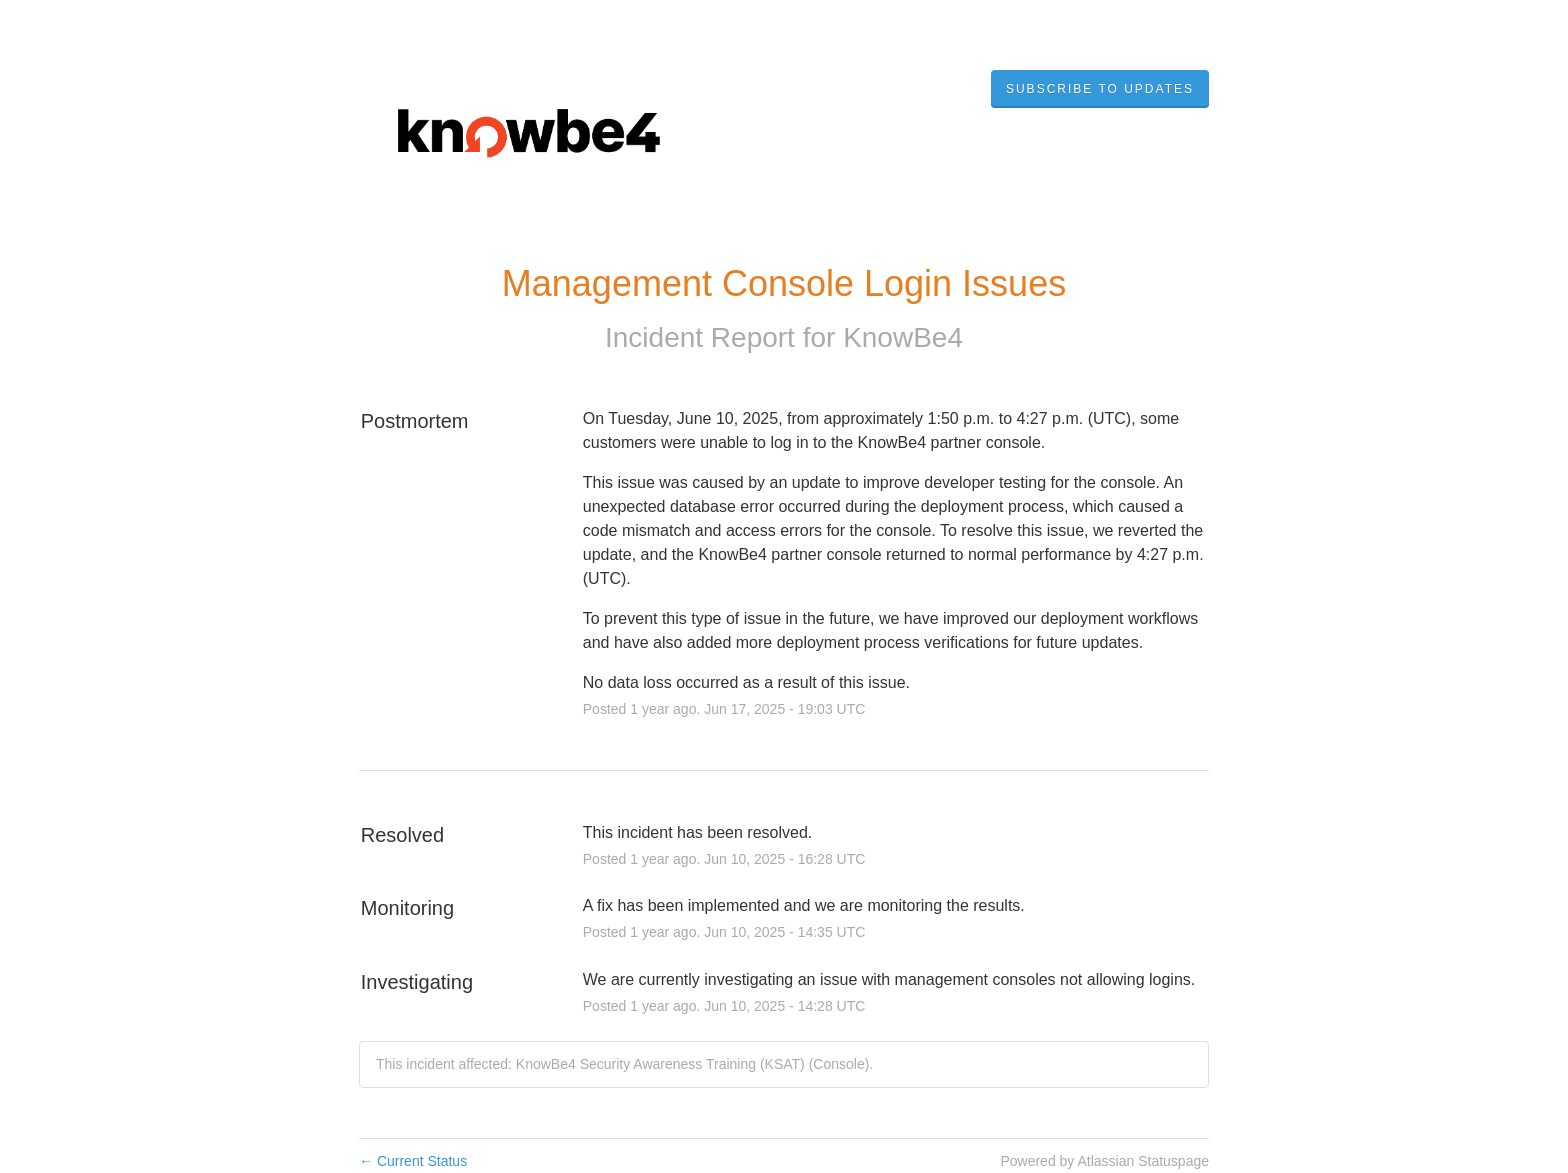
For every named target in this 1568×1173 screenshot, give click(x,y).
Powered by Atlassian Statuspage (1104, 1161)
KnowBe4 (903, 337)
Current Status (413, 1161)
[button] (1100, 89)
